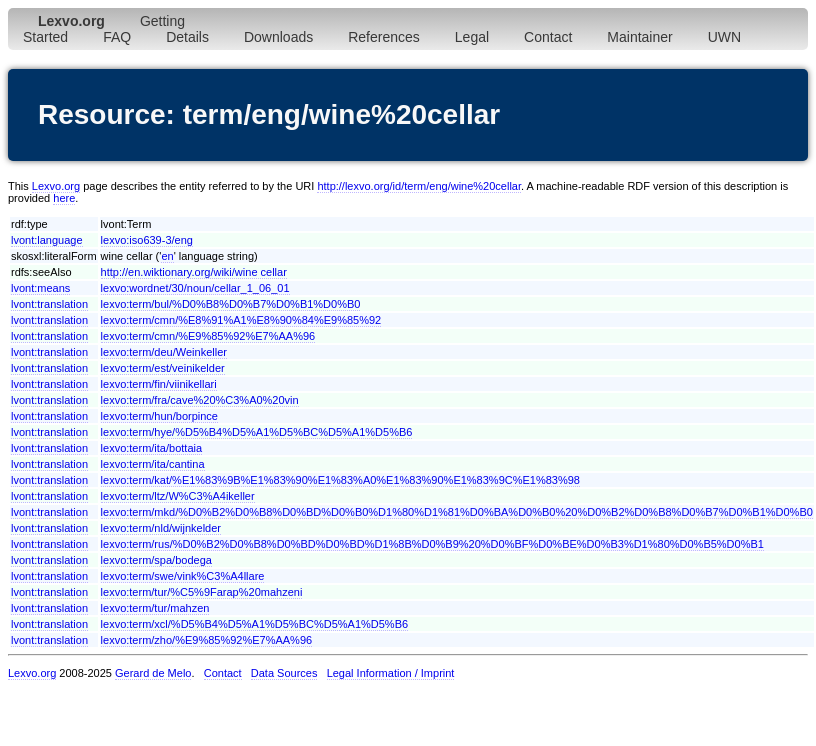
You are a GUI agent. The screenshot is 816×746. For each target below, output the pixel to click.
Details (187, 37)
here (64, 198)
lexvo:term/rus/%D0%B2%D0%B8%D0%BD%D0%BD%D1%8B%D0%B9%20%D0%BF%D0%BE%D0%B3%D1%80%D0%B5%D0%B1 (432, 544)
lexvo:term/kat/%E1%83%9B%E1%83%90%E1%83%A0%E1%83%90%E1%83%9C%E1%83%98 (340, 480)
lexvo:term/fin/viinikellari (159, 384)
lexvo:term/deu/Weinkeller (164, 352)
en (167, 256)
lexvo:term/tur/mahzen (155, 608)
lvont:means (40, 288)
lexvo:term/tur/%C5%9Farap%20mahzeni (202, 592)
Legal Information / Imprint (391, 673)
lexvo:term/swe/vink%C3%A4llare (183, 576)
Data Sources (284, 673)
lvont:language (47, 240)
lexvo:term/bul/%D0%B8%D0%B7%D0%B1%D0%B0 (231, 304)
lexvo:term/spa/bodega (156, 560)
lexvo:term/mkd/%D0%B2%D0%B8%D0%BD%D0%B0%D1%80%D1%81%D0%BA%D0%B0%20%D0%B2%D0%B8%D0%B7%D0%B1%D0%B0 (457, 512)
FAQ (117, 37)
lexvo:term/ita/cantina (153, 464)
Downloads (278, 37)
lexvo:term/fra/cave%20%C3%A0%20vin (200, 400)
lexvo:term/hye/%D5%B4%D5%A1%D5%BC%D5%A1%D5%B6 (257, 432)
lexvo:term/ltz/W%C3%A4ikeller (178, 496)
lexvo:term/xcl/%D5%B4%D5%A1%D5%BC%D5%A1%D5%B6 (255, 624)
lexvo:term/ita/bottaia (152, 448)
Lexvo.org (56, 186)
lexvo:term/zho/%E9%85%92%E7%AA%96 (207, 640)
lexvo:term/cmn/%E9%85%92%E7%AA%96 (208, 336)
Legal (472, 37)
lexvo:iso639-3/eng (147, 240)
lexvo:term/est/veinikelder (163, 368)
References (384, 37)
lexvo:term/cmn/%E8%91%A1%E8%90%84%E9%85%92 (241, 320)
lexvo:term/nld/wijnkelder (161, 528)
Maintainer (639, 37)
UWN (724, 37)
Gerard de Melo (153, 673)
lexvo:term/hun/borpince (159, 416)
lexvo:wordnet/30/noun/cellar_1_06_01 (195, 288)
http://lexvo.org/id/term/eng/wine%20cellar (419, 186)
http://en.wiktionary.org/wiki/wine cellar (194, 272)
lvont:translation (49, 304)
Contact (548, 37)
